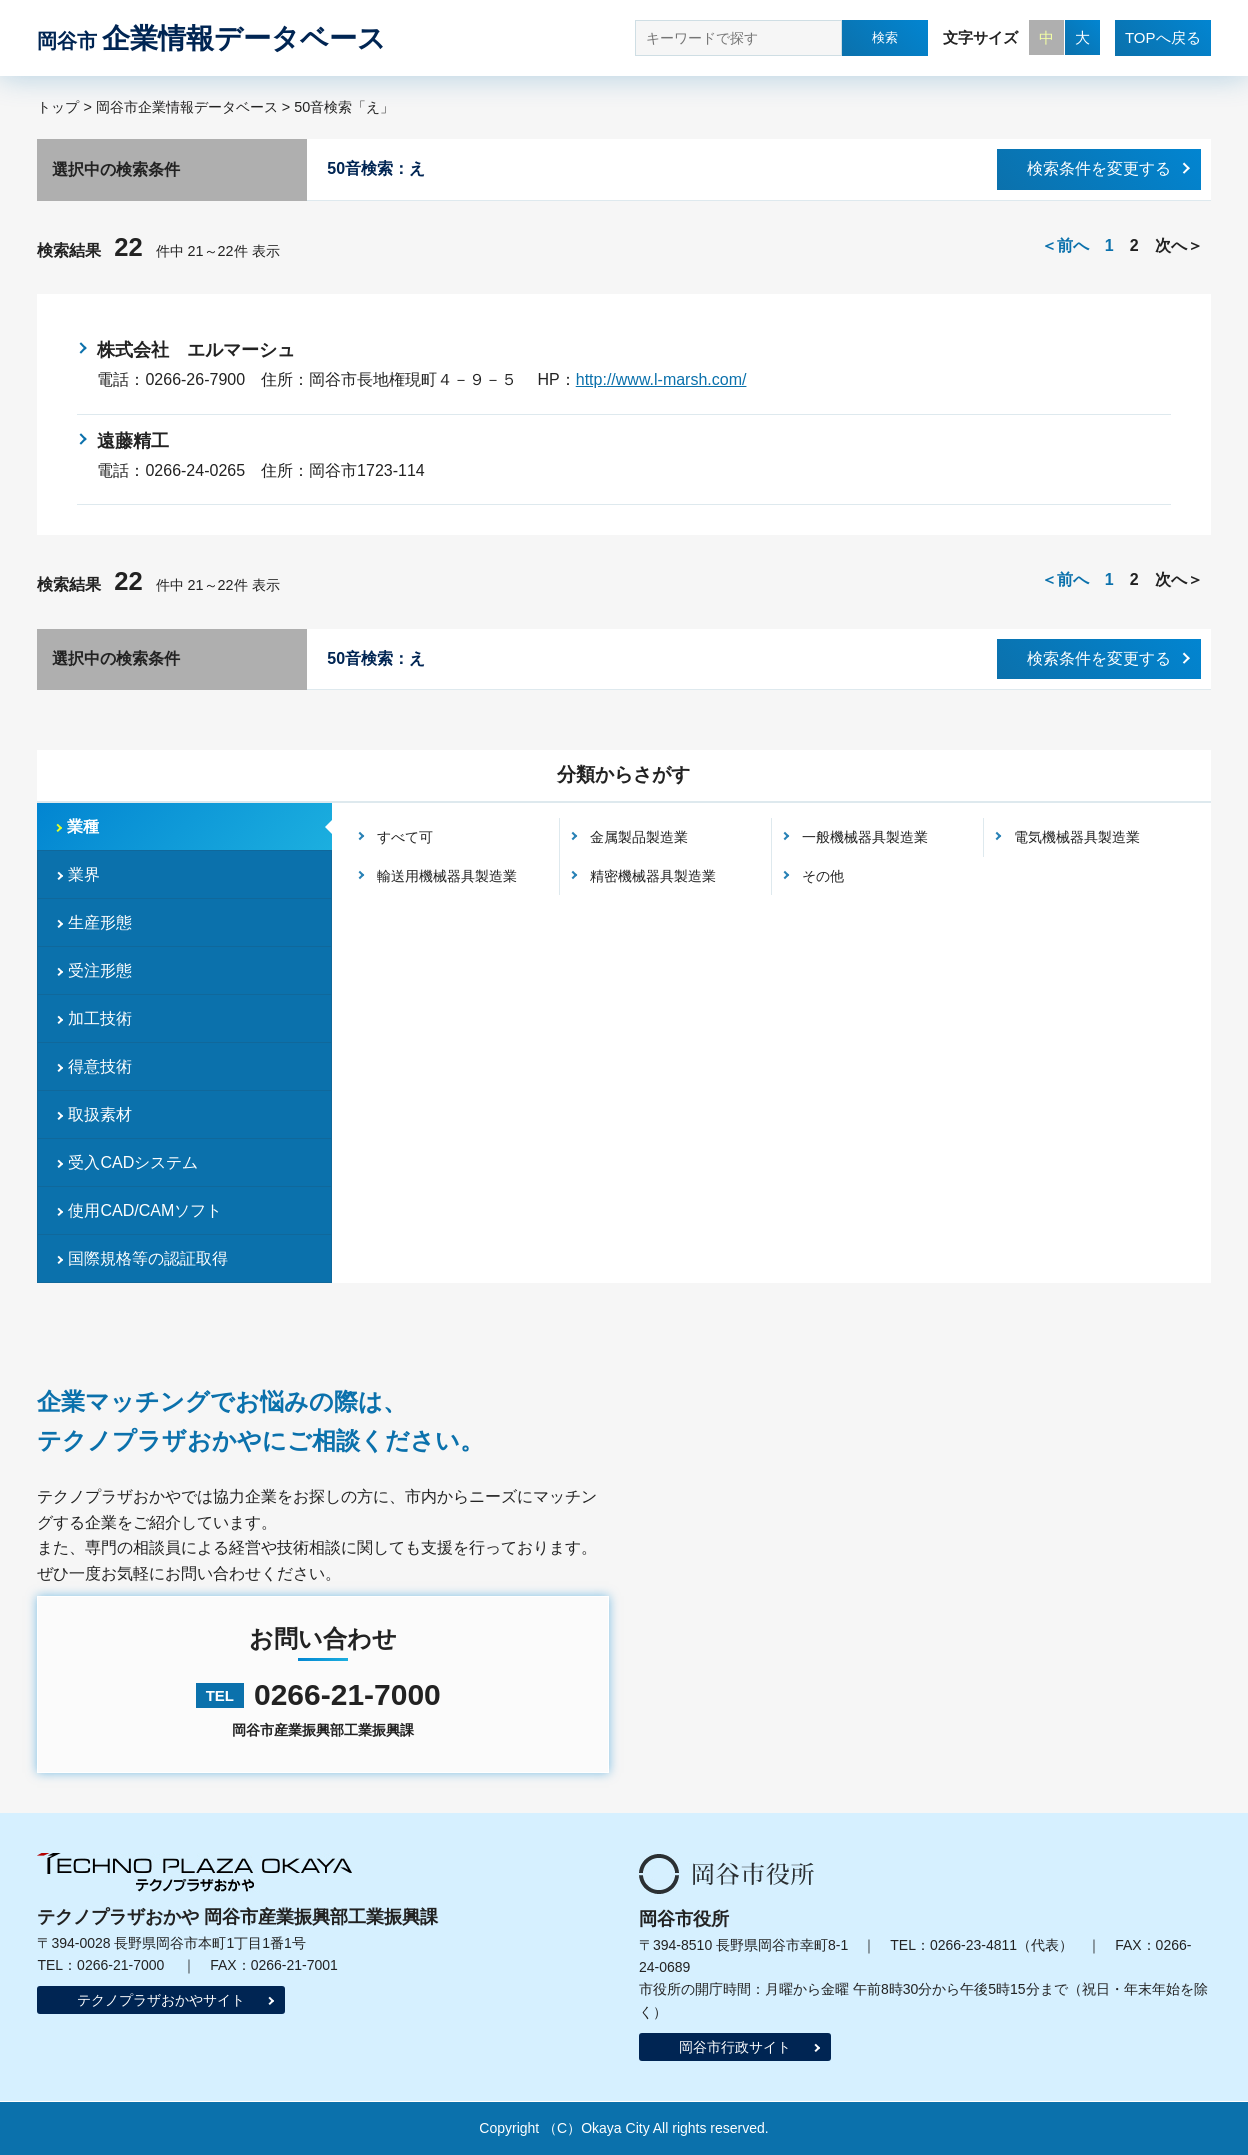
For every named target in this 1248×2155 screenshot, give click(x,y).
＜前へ (1065, 245)
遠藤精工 (142, 441)
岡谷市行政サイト (735, 2047)
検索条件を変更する (1099, 168)
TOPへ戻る (1163, 37)
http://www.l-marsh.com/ (661, 379)
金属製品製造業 (639, 837)
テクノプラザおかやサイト (161, 2000)
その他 (823, 876)
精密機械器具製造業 (653, 876)
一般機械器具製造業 (865, 837)
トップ (58, 107)
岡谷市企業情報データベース (187, 107)
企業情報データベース (211, 38)
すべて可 (405, 837)
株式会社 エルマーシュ (196, 350)
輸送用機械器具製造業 (447, 876)
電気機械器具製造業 (1077, 837)
